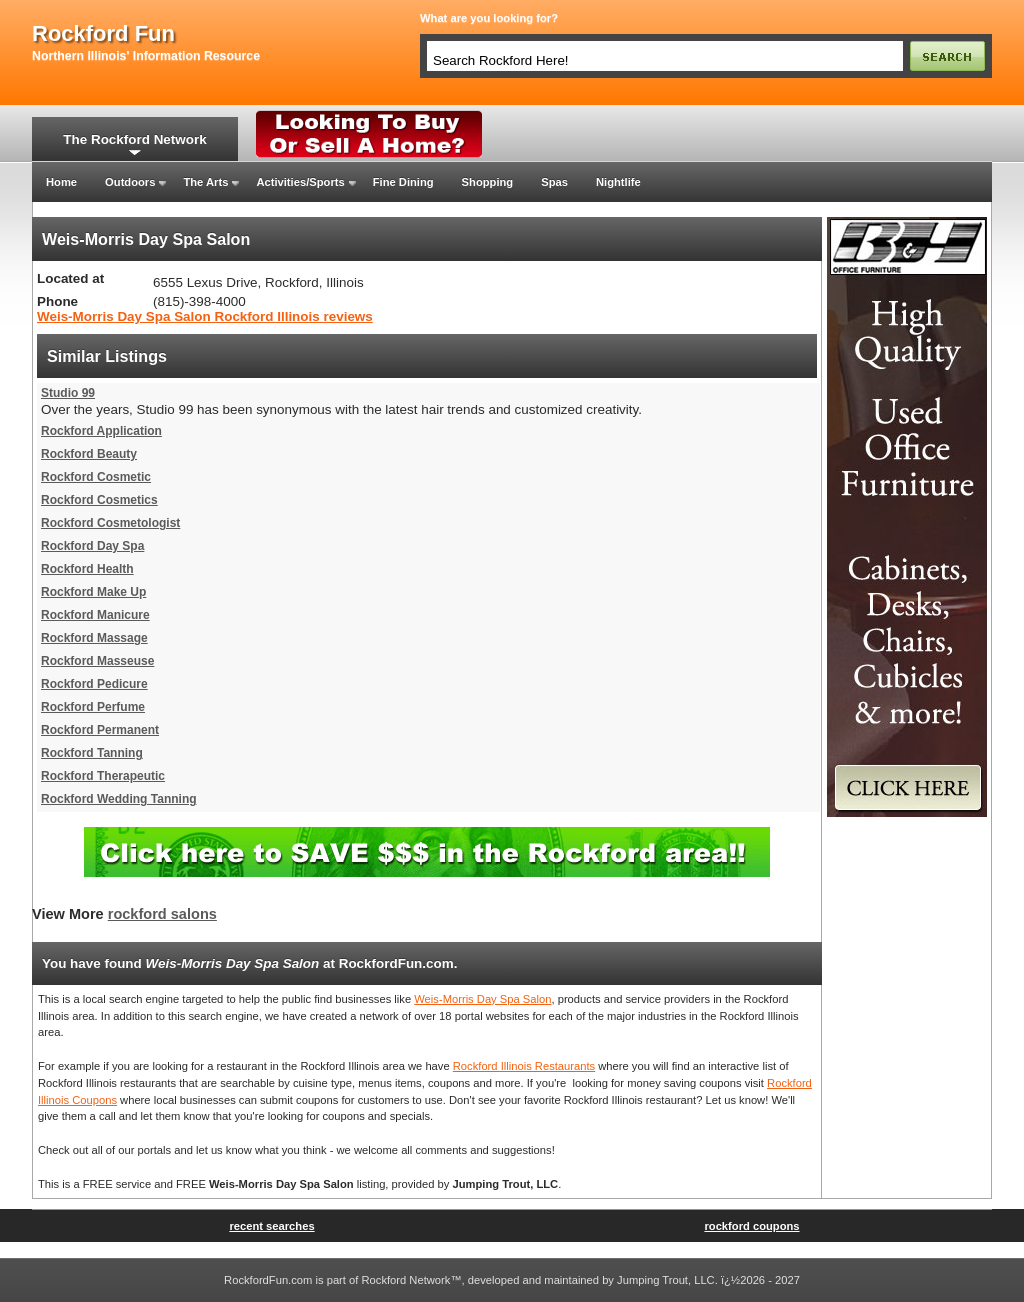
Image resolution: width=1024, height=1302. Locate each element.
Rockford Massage (94, 638)
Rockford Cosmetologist (110, 523)
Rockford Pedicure (94, 684)
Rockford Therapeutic (103, 776)
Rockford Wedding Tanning (119, 799)
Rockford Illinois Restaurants (524, 1066)
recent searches (271, 1226)
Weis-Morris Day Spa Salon (482, 999)
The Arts (205, 182)
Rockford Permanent (100, 730)
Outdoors (130, 182)
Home (61, 182)
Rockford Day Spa (92, 546)
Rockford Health (87, 569)
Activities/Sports (300, 182)
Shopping (488, 182)
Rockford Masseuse (97, 661)
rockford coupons (751, 1226)
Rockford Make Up (93, 592)
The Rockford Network (134, 139)
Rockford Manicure (95, 615)
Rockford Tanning (92, 753)
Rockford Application (101, 431)
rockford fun (103, 34)
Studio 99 (68, 393)
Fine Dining (403, 182)
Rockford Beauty (89, 454)
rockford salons (162, 914)
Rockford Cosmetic (96, 477)
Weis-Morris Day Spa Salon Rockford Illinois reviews (205, 316)
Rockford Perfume (93, 707)
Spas (554, 182)
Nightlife (618, 182)
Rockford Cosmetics (99, 500)
